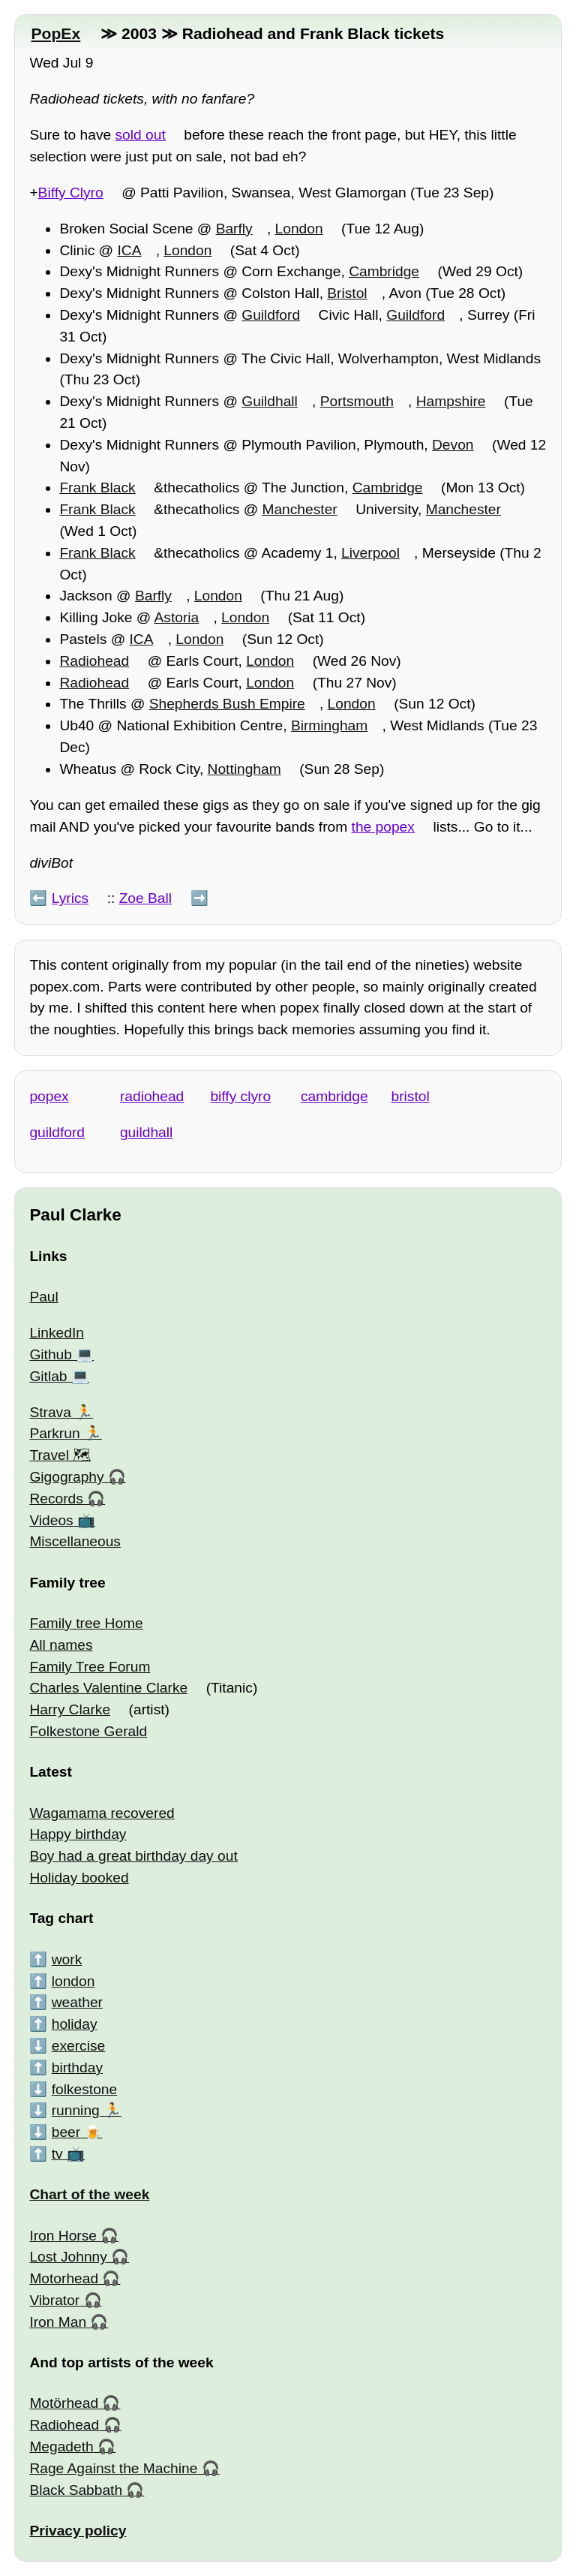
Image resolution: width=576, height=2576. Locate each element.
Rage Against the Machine (113, 2468)
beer (66, 2132)
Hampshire (451, 401)
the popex (383, 827)
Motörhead (63, 2403)
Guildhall (270, 401)
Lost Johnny (67, 2257)
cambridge (334, 1096)
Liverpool (370, 553)
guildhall (146, 1132)
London (299, 228)
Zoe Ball (145, 898)
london (73, 1981)
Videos (51, 1520)
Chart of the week (89, 2194)
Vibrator (54, 2300)
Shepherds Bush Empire (227, 704)
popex (48, 1096)
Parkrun (54, 1433)
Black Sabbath (75, 2490)
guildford (57, 1132)
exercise (78, 2046)
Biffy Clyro (71, 192)
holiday (75, 2024)
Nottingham (244, 769)
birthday (77, 2067)
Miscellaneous (75, 1541)
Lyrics (70, 898)
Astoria (177, 617)
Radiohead (94, 661)
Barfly (234, 228)
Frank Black (97, 487)
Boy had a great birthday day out (133, 1856)
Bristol (347, 293)
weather (77, 2002)
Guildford (271, 315)
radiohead (152, 1096)
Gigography (66, 1477)
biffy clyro (240, 1096)
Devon (452, 445)
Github (50, 1354)
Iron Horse (63, 2235)
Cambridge (384, 271)
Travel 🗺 (60, 1455)
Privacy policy (77, 2530)
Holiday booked (78, 1877)
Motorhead (63, 2278)
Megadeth (61, 2446)
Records (55, 1498)
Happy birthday (77, 1834)
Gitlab (48, 1376)
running (76, 2110)
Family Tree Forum (89, 1667)
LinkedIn (56, 1333)
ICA (129, 250)
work (67, 1959)
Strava (49, 1412)
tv (57, 2154)
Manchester (299, 509)
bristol (411, 1096)
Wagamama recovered (101, 1813)
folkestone (84, 2089)
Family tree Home (85, 1623)
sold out (141, 135)
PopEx (55, 33)
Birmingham (329, 725)
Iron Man (57, 2322)
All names (60, 1645)
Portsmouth (357, 401)
